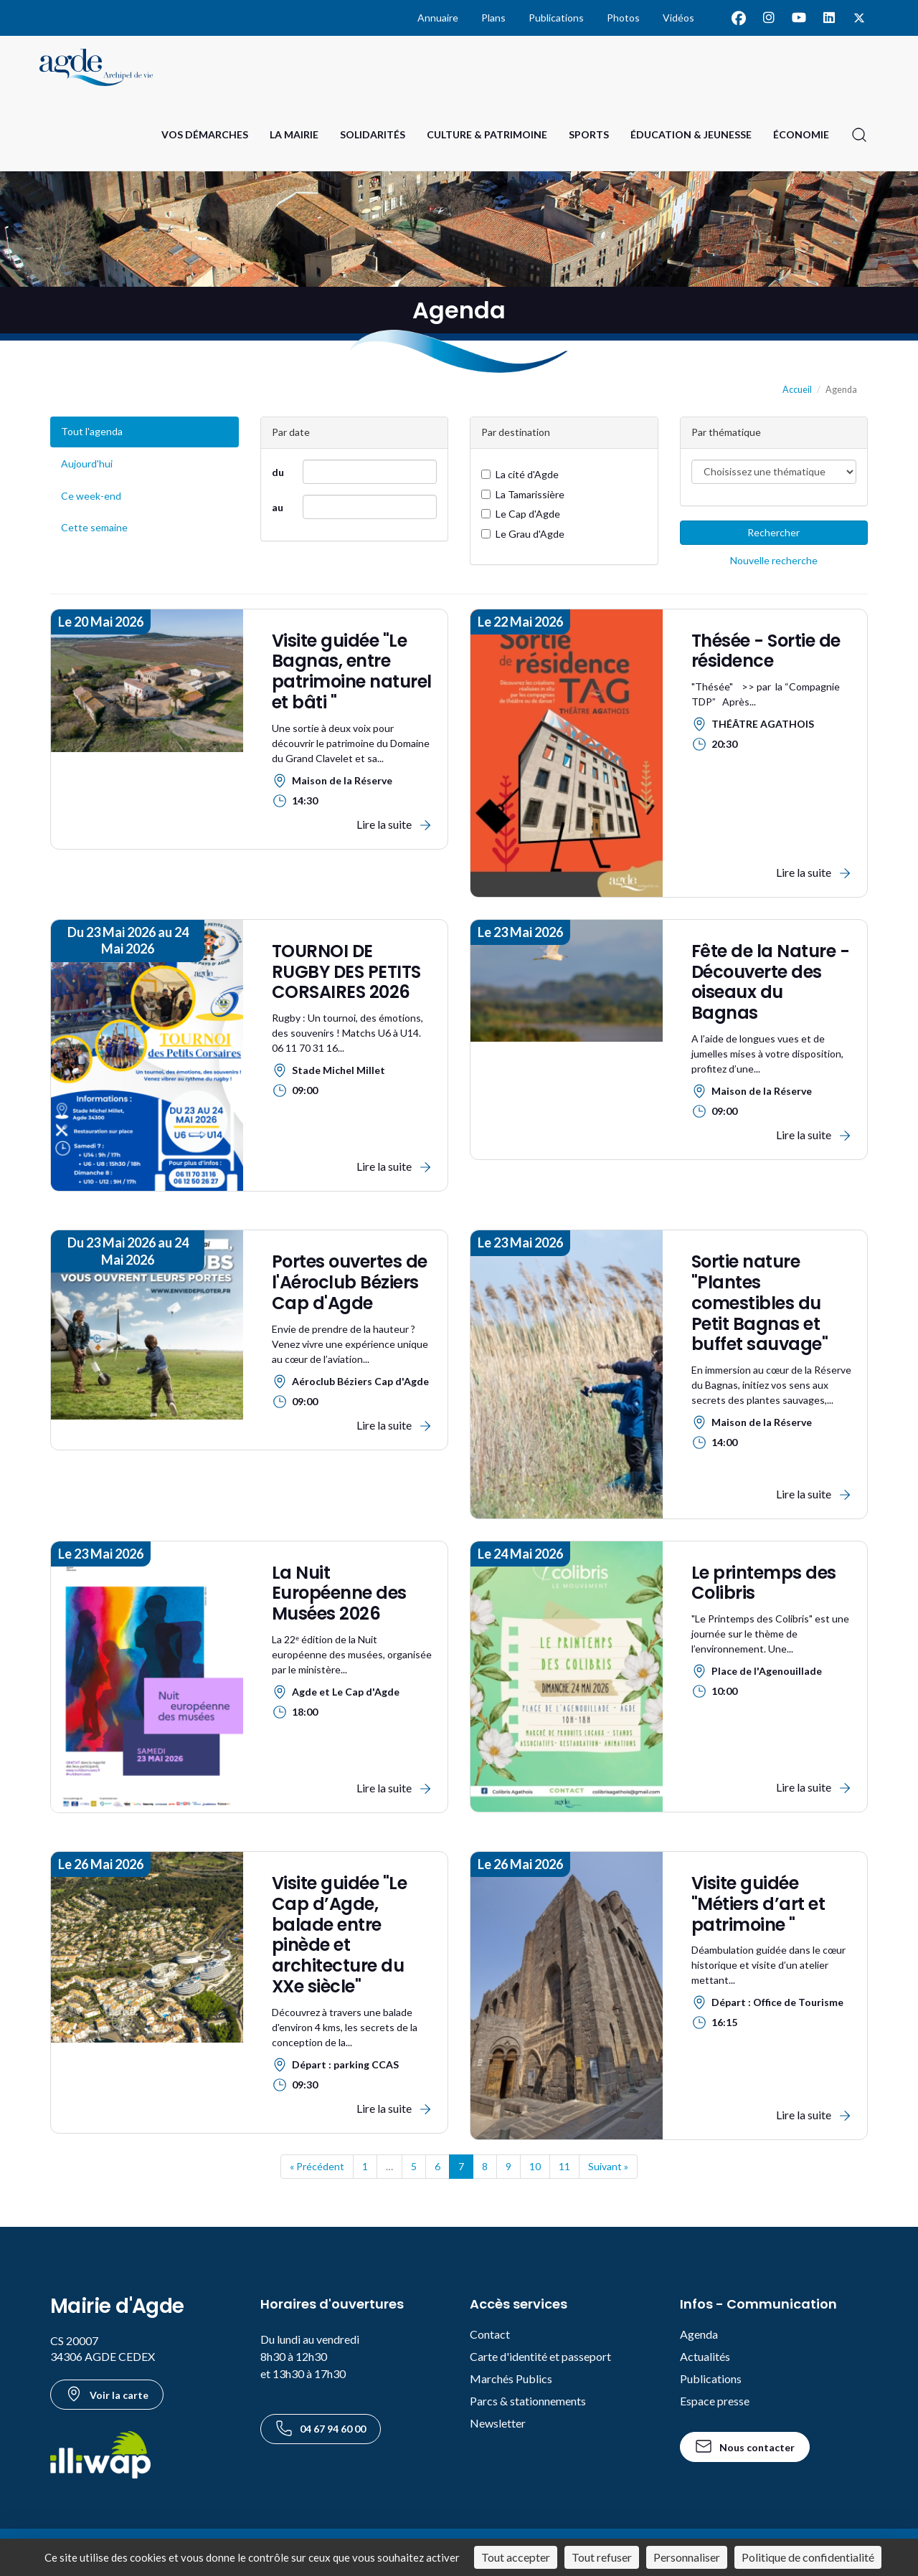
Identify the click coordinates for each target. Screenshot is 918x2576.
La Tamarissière (522, 494)
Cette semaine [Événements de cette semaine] (94, 527)
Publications (556, 17)
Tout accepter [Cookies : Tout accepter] (515, 2557)
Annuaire (437, 17)
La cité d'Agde (520, 474)
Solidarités (372, 134)
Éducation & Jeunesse (691, 134)
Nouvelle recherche (774, 560)
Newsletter (498, 2423)
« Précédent (317, 2166)
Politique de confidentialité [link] (808, 2557)
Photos (623, 17)
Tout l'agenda (92, 431)
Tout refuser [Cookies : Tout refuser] (602, 2557)
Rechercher (773, 532)
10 (535, 2166)
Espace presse (714, 2401)
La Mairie (294, 134)
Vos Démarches (204, 134)
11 (564, 2166)
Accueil (797, 389)
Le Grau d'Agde (522, 534)
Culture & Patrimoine (487, 134)
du (278, 472)
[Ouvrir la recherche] (859, 135)
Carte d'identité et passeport (540, 2356)
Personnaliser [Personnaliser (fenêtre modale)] (686, 2557)
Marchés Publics (511, 2378)
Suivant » (608, 2166)
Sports (589, 134)
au (277, 507)
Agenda (699, 2334)
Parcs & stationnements (528, 2401)
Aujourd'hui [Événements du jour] (87, 463)
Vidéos (678, 17)
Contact (490, 2334)
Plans (493, 17)
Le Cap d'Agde (520, 514)
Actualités (705, 2356)
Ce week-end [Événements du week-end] (91, 496)
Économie (801, 134)
